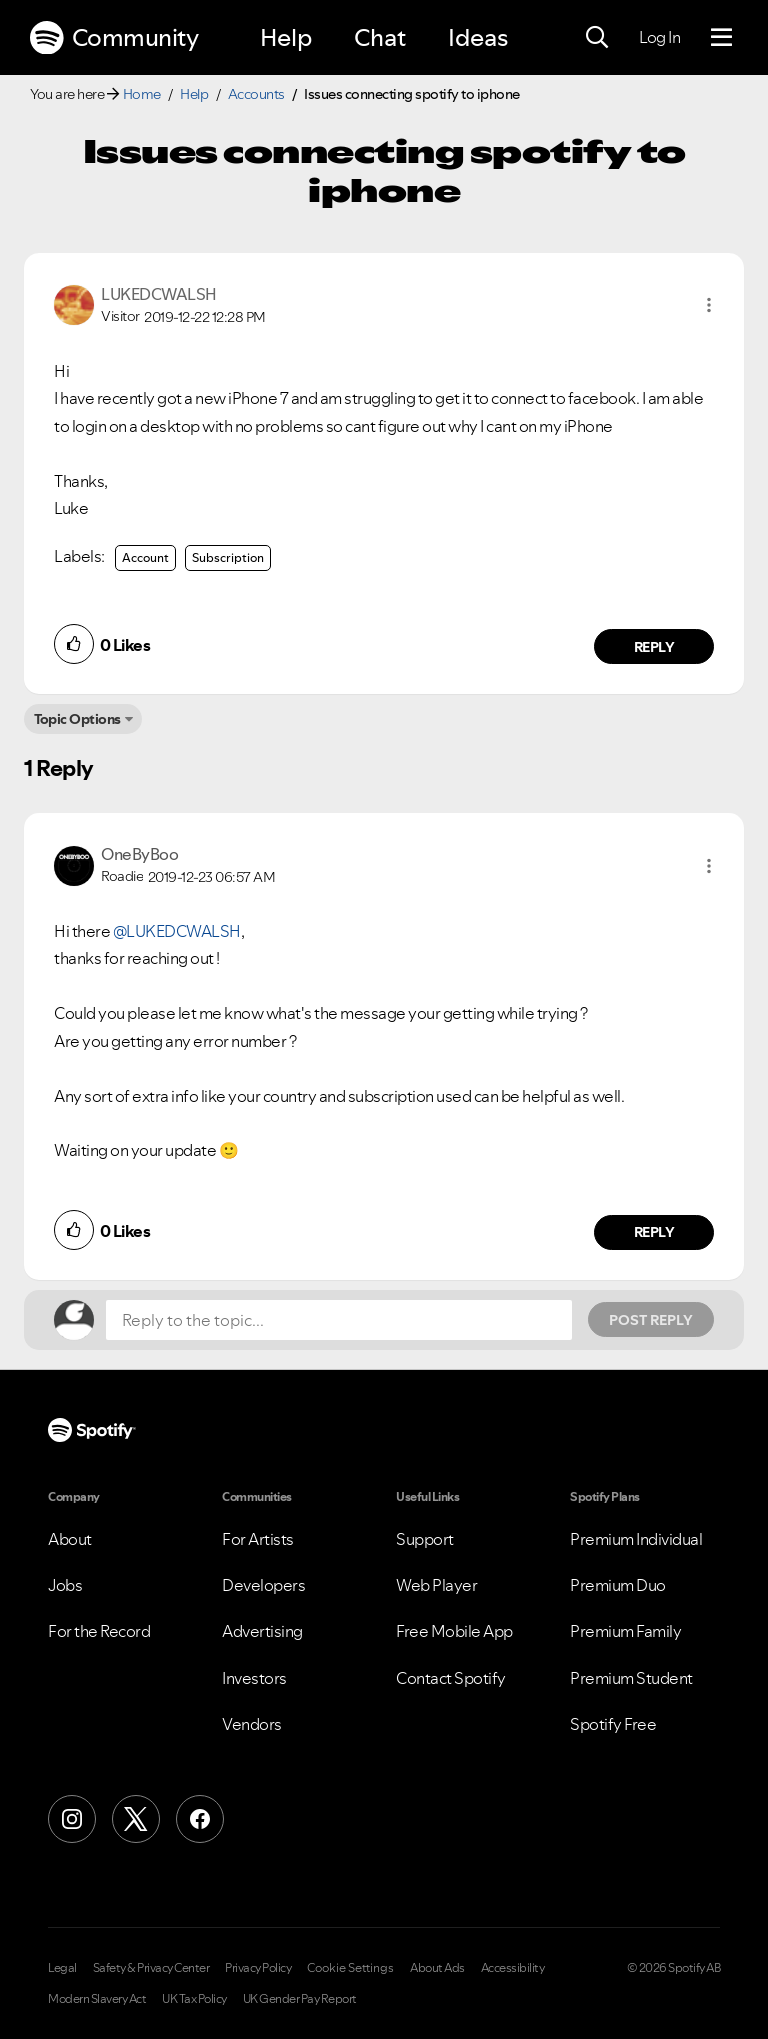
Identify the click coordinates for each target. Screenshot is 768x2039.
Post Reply (651, 1320)
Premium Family (625, 1631)
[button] (709, 305)
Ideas (478, 37)
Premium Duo (618, 1585)
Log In (659, 37)
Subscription (228, 557)
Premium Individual (636, 1539)
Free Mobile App (454, 1631)
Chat (380, 37)
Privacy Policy (258, 1968)
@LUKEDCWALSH (177, 931)
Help (286, 37)
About (70, 1539)
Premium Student (631, 1678)
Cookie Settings (350, 1968)
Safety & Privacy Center (151, 1968)
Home (142, 94)
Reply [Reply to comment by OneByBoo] (654, 1232)
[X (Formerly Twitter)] (136, 1819)
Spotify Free (613, 1724)
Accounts (256, 94)
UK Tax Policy (194, 1999)
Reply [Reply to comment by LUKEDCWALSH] (654, 647)
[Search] (597, 38)
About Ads (437, 1968)
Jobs (65, 1585)
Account (145, 557)
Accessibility (513, 1968)
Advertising (262, 1631)
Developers (263, 1585)
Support (425, 1539)
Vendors (252, 1724)
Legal (62, 1968)
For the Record (99, 1631)
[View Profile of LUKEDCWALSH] (159, 294)
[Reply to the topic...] (339, 1320)
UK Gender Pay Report (300, 1999)
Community (114, 38)
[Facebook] (200, 1819)
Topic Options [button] (77, 719)
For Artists (258, 1539)
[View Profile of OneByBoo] (139, 854)
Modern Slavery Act (97, 1999)
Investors (254, 1678)
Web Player (436, 1585)
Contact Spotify (451, 1678)
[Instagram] (72, 1819)
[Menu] (721, 38)
